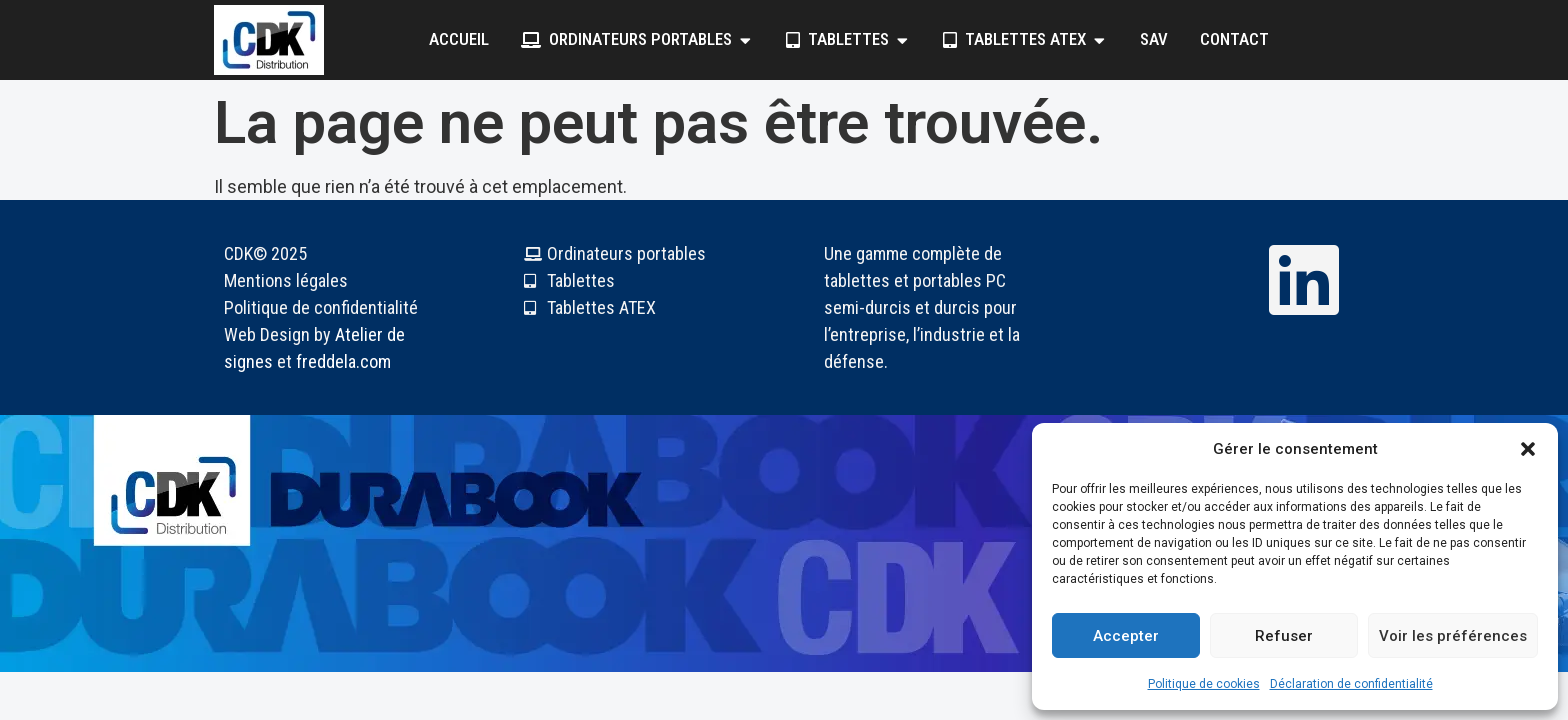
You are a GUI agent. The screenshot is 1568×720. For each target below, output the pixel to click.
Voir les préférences (1453, 636)
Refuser (1284, 636)
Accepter (1126, 636)
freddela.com (343, 361)
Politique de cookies (1204, 684)
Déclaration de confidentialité (1351, 684)
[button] (1528, 449)
